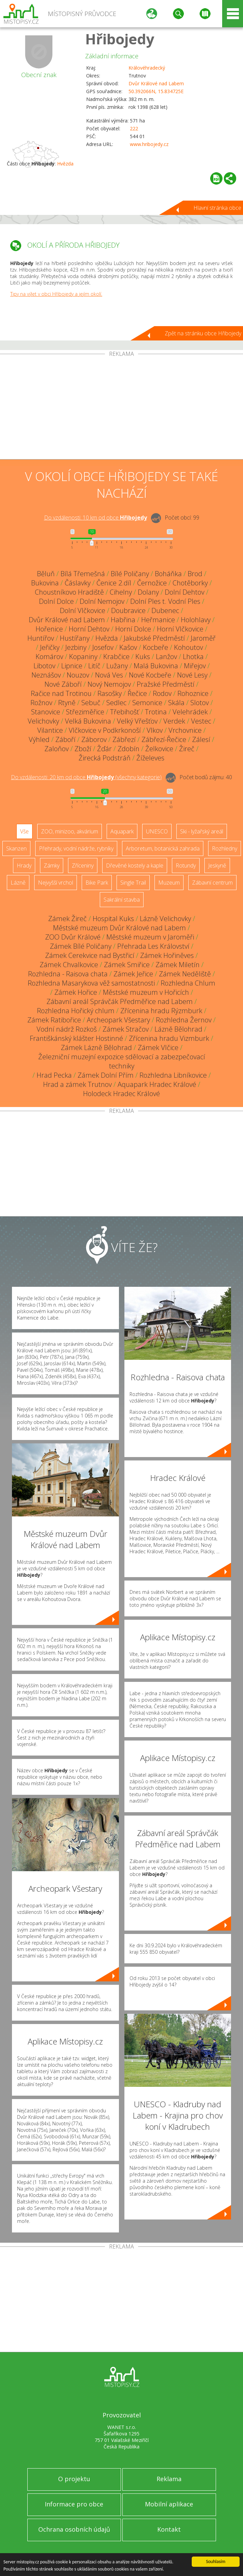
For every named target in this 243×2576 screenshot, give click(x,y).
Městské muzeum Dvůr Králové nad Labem (119, 927)
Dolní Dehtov (184, 592)
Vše (24, 831)
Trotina (156, 711)
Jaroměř (203, 638)
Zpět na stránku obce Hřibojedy (203, 333)
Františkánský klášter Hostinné (76, 1038)
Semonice (147, 702)
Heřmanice (158, 619)
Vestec (201, 721)
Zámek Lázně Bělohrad (96, 1047)
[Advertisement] (121, 408)
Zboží (83, 748)
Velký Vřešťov (137, 721)
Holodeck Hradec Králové (121, 1093)
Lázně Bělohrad (178, 1029)
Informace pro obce (74, 2504)
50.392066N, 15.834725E (156, 91)
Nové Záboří (63, 684)
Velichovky (43, 721)
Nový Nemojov (109, 684)
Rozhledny (224, 848)
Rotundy (186, 865)
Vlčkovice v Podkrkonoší (105, 730)
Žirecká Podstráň (105, 757)
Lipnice (71, 665)
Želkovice (159, 748)
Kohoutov (188, 647)
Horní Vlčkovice (180, 629)
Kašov (128, 647)
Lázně (18, 882)
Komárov (49, 656)
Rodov (162, 693)
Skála (176, 702)
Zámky (51, 865)
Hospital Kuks (113, 918)
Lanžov (166, 656)
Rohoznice (192, 693)
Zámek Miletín (178, 964)
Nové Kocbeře (150, 675)
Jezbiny (75, 647)
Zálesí (201, 739)
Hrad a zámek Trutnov (77, 1084)
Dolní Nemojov (102, 601)
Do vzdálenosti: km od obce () (86, 777)
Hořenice (49, 629)
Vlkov (155, 730)
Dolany (148, 592)
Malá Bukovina (156, 665)
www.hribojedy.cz (149, 144)
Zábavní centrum (212, 882)
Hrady (24, 865)
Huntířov (40, 638)
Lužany (117, 665)
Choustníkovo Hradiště (69, 592)
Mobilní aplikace (169, 2504)
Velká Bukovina (88, 721)
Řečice (137, 693)
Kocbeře (155, 647)
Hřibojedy (119, 38)
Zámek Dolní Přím (106, 1075)
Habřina (123, 619)
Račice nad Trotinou (61, 693)
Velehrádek (190, 711)
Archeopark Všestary (118, 1019)
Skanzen (16, 848)
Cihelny (121, 592)
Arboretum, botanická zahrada (163, 848)
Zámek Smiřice (127, 964)
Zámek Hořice (75, 992)
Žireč (186, 748)
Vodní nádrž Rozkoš (67, 1029)
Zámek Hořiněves (167, 955)
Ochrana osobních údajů (74, 2529)
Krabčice (116, 656)
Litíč (94, 665)
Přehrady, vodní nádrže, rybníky (76, 848)
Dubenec (165, 610)
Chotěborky (190, 582)
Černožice (152, 582)
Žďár (104, 748)
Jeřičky (49, 647)
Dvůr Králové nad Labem (156, 83)
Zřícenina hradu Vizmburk (169, 1038)
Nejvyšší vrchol (55, 882)
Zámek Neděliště (185, 973)
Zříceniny (83, 865)
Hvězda (65, 163)
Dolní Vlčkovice (82, 610)
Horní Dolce (133, 629)
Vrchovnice (185, 730)
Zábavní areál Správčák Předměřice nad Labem (119, 1001)
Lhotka (193, 656)
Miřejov (195, 665)
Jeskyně (217, 865)
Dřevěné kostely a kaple (134, 865)
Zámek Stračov (126, 1029)
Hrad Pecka (54, 1075)
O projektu (74, 2479)
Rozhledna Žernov (184, 1019)
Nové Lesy (192, 675)
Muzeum (169, 882)
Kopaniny (83, 656)
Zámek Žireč (67, 918)
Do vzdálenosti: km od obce (95, 517)
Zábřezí (124, 739)
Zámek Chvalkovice (69, 964)
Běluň (46, 573)
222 (134, 128)
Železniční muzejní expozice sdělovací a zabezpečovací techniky (121, 1061)
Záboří (65, 739)
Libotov (44, 665)
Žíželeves (150, 757)
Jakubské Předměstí (154, 638)
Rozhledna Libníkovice (173, 1075)
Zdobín (128, 748)
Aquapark (122, 831)
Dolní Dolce (56, 601)
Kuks (142, 656)
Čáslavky (78, 582)
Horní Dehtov (89, 629)
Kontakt (169, 2529)
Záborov (94, 739)
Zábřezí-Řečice (163, 739)
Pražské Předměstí (165, 684)
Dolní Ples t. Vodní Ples (165, 601)
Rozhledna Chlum (188, 983)
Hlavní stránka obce (217, 208)
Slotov (199, 702)
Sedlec (116, 702)
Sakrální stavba (122, 899)
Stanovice (45, 711)
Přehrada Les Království (153, 946)
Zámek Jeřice (133, 973)
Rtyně (67, 702)
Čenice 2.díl (113, 582)
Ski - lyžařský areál (201, 831)
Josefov (102, 647)
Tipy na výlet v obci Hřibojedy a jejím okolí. (56, 294)
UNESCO (157, 831)
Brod (195, 573)
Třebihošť (124, 711)
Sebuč (90, 702)
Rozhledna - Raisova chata (68, 973)
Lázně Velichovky (165, 918)
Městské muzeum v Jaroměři (150, 937)
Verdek (174, 721)
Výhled (39, 739)
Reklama (169, 2479)
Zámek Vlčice (158, 1047)
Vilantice (50, 730)
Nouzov (78, 675)
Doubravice (128, 610)
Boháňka (168, 573)
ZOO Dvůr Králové (72, 937)
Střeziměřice (85, 711)
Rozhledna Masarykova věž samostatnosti (91, 983)
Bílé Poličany (130, 573)
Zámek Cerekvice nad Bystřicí (89, 955)
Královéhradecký (147, 67)
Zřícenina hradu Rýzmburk (161, 1010)
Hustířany (75, 638)
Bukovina (45, 582)
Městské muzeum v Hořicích (146, 992)
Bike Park (96, 882)
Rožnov (41, 702)
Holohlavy (196, 619)
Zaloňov (56, 748)
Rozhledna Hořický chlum (75, 1010)
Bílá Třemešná (82, 573)
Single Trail (133, 882)
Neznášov (46, 675)
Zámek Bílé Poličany (80, 946)
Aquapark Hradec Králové (157, 1084)
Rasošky (109, 693)
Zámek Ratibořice (54, 1019)
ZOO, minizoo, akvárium (69, 831)
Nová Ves (109, 675)
